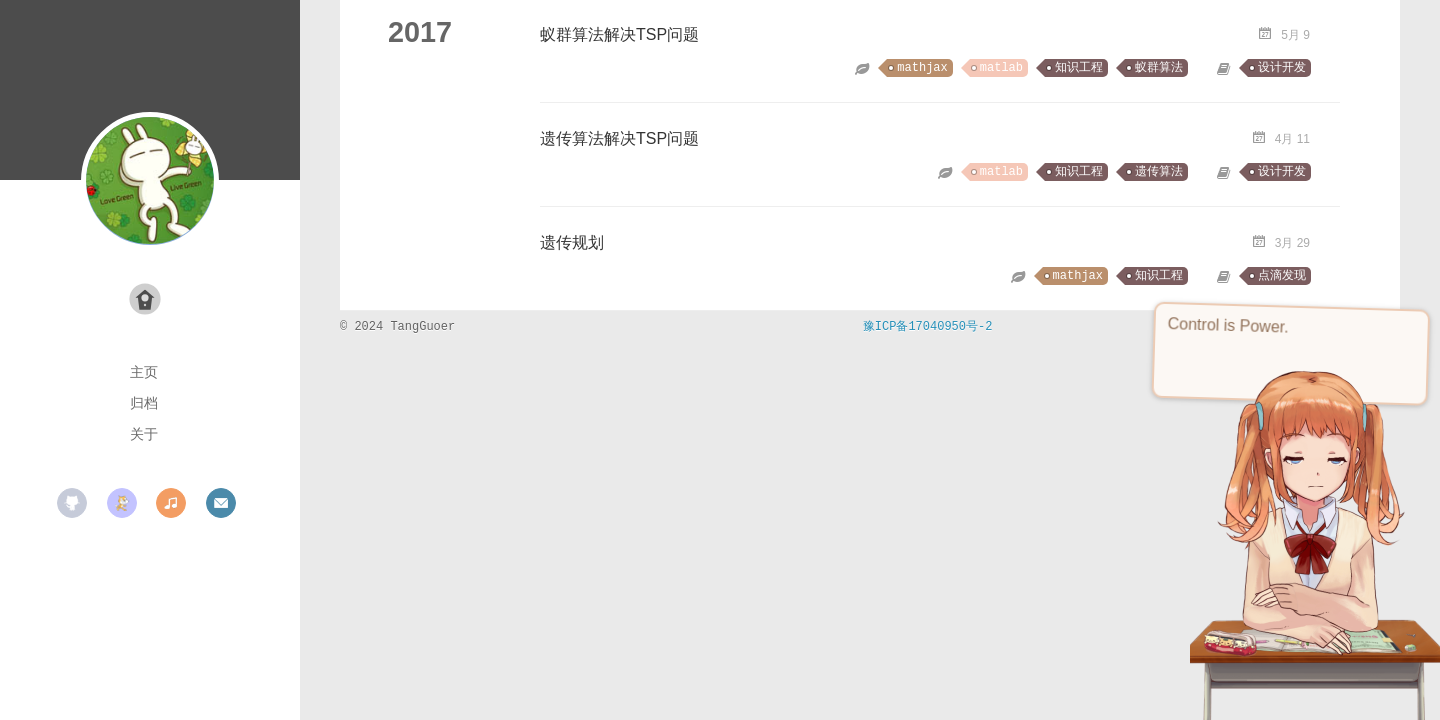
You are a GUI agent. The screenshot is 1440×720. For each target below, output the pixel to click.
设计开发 (1282, 68)
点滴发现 (1282, 276)
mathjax (922, 68)
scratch (122, 503)
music (171, 503)
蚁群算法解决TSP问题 (619, 34)
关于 (144, 434)
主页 (144, 372)
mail (221, 503)
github (72, 503)
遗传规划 (572, 242)
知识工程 (1079, 68)
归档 (144, 403)
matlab (1001, 68)
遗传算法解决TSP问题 (619, 138)
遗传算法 (1159, 172)
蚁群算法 (1159, 68)
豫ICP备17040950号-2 (928, 327)
